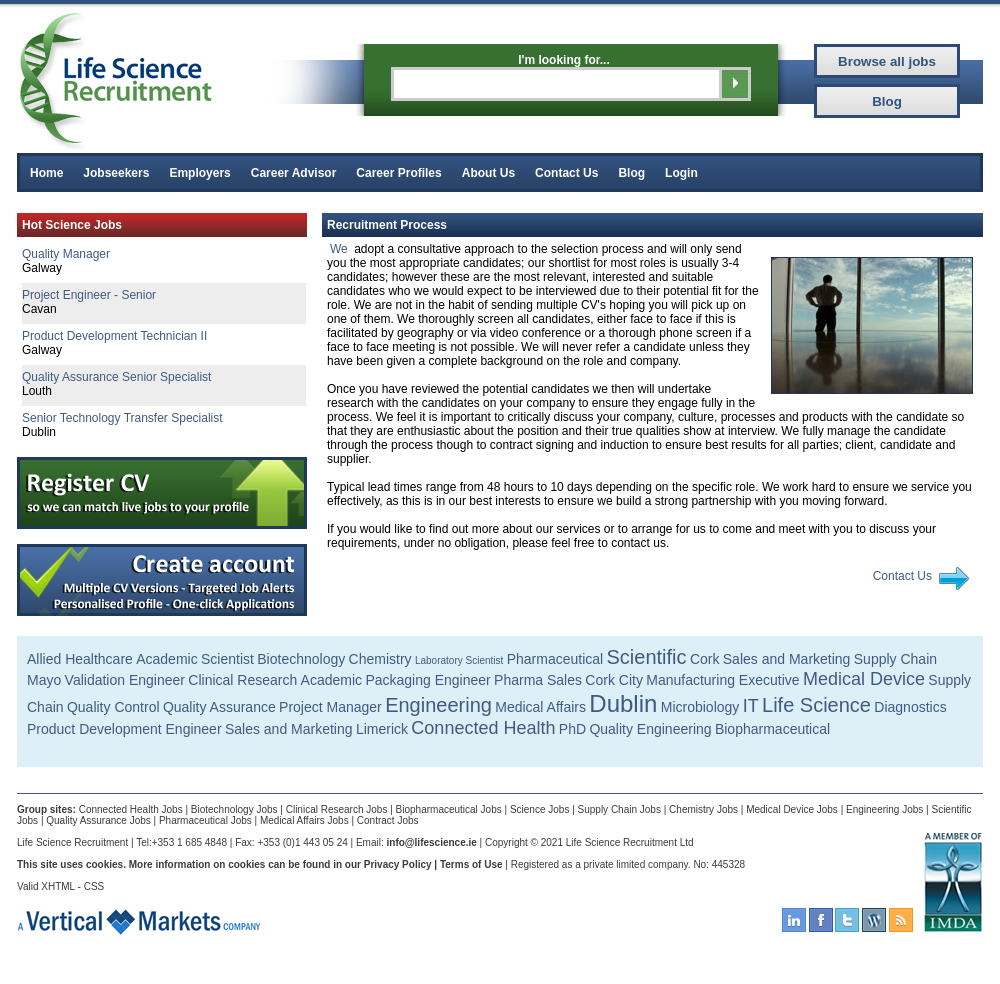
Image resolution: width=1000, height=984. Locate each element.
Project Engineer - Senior (89, 295)
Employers (199, 173)
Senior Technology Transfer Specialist (122, 418)
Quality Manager (66, 254)
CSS (94, 886)
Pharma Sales (538, 680)
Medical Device (864, 679)
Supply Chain (895, 659)
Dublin (623, 703)
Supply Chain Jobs (619, 809)
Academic (166, 659)
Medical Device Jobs (792, 809)
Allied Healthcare (80, 659)
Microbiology (700, 707)
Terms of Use (471, 864)
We (339, 249)
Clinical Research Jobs (337, 809)
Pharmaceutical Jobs (205, 820)
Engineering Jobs (884, 809)
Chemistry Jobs (703, 809)
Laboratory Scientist (459, 660)
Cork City (614, 680)
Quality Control (113, 707)
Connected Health (483, 728)
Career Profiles (398, 173)
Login (681, 173)
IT (751, 706)
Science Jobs (539, 809)
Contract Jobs (388, 820)
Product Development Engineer (124, 729)
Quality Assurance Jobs (98, 820)
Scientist (227, 659)
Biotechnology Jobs (234, 809)
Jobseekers (116, 173)
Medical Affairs (540, 707)
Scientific (647, 657)
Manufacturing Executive (722, 680)
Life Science (816, 705)
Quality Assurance (219, 707)
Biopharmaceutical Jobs (449, 809)
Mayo (44, 680)
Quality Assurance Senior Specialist (116, 377)
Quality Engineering (650, 729)
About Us (488, 173)
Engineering (438, 705)
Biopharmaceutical (772, 729)
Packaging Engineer (427, 680)
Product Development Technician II (114, 336)
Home (46, 173)
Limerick (382, 729)
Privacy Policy (398, 864)
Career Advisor (294, 173)
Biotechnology (301, 659)
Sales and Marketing (787, 659)
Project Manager (330, 707)
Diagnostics (910, 707)
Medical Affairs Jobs (304, 820)
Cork (705, 659)
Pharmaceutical (555, 659)
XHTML (58, 886)
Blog (631, 173)
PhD (572, 729)
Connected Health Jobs (131, 809)
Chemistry (380, 659)
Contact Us (566, 173)
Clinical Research (242, 680)
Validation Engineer (125, 680)
